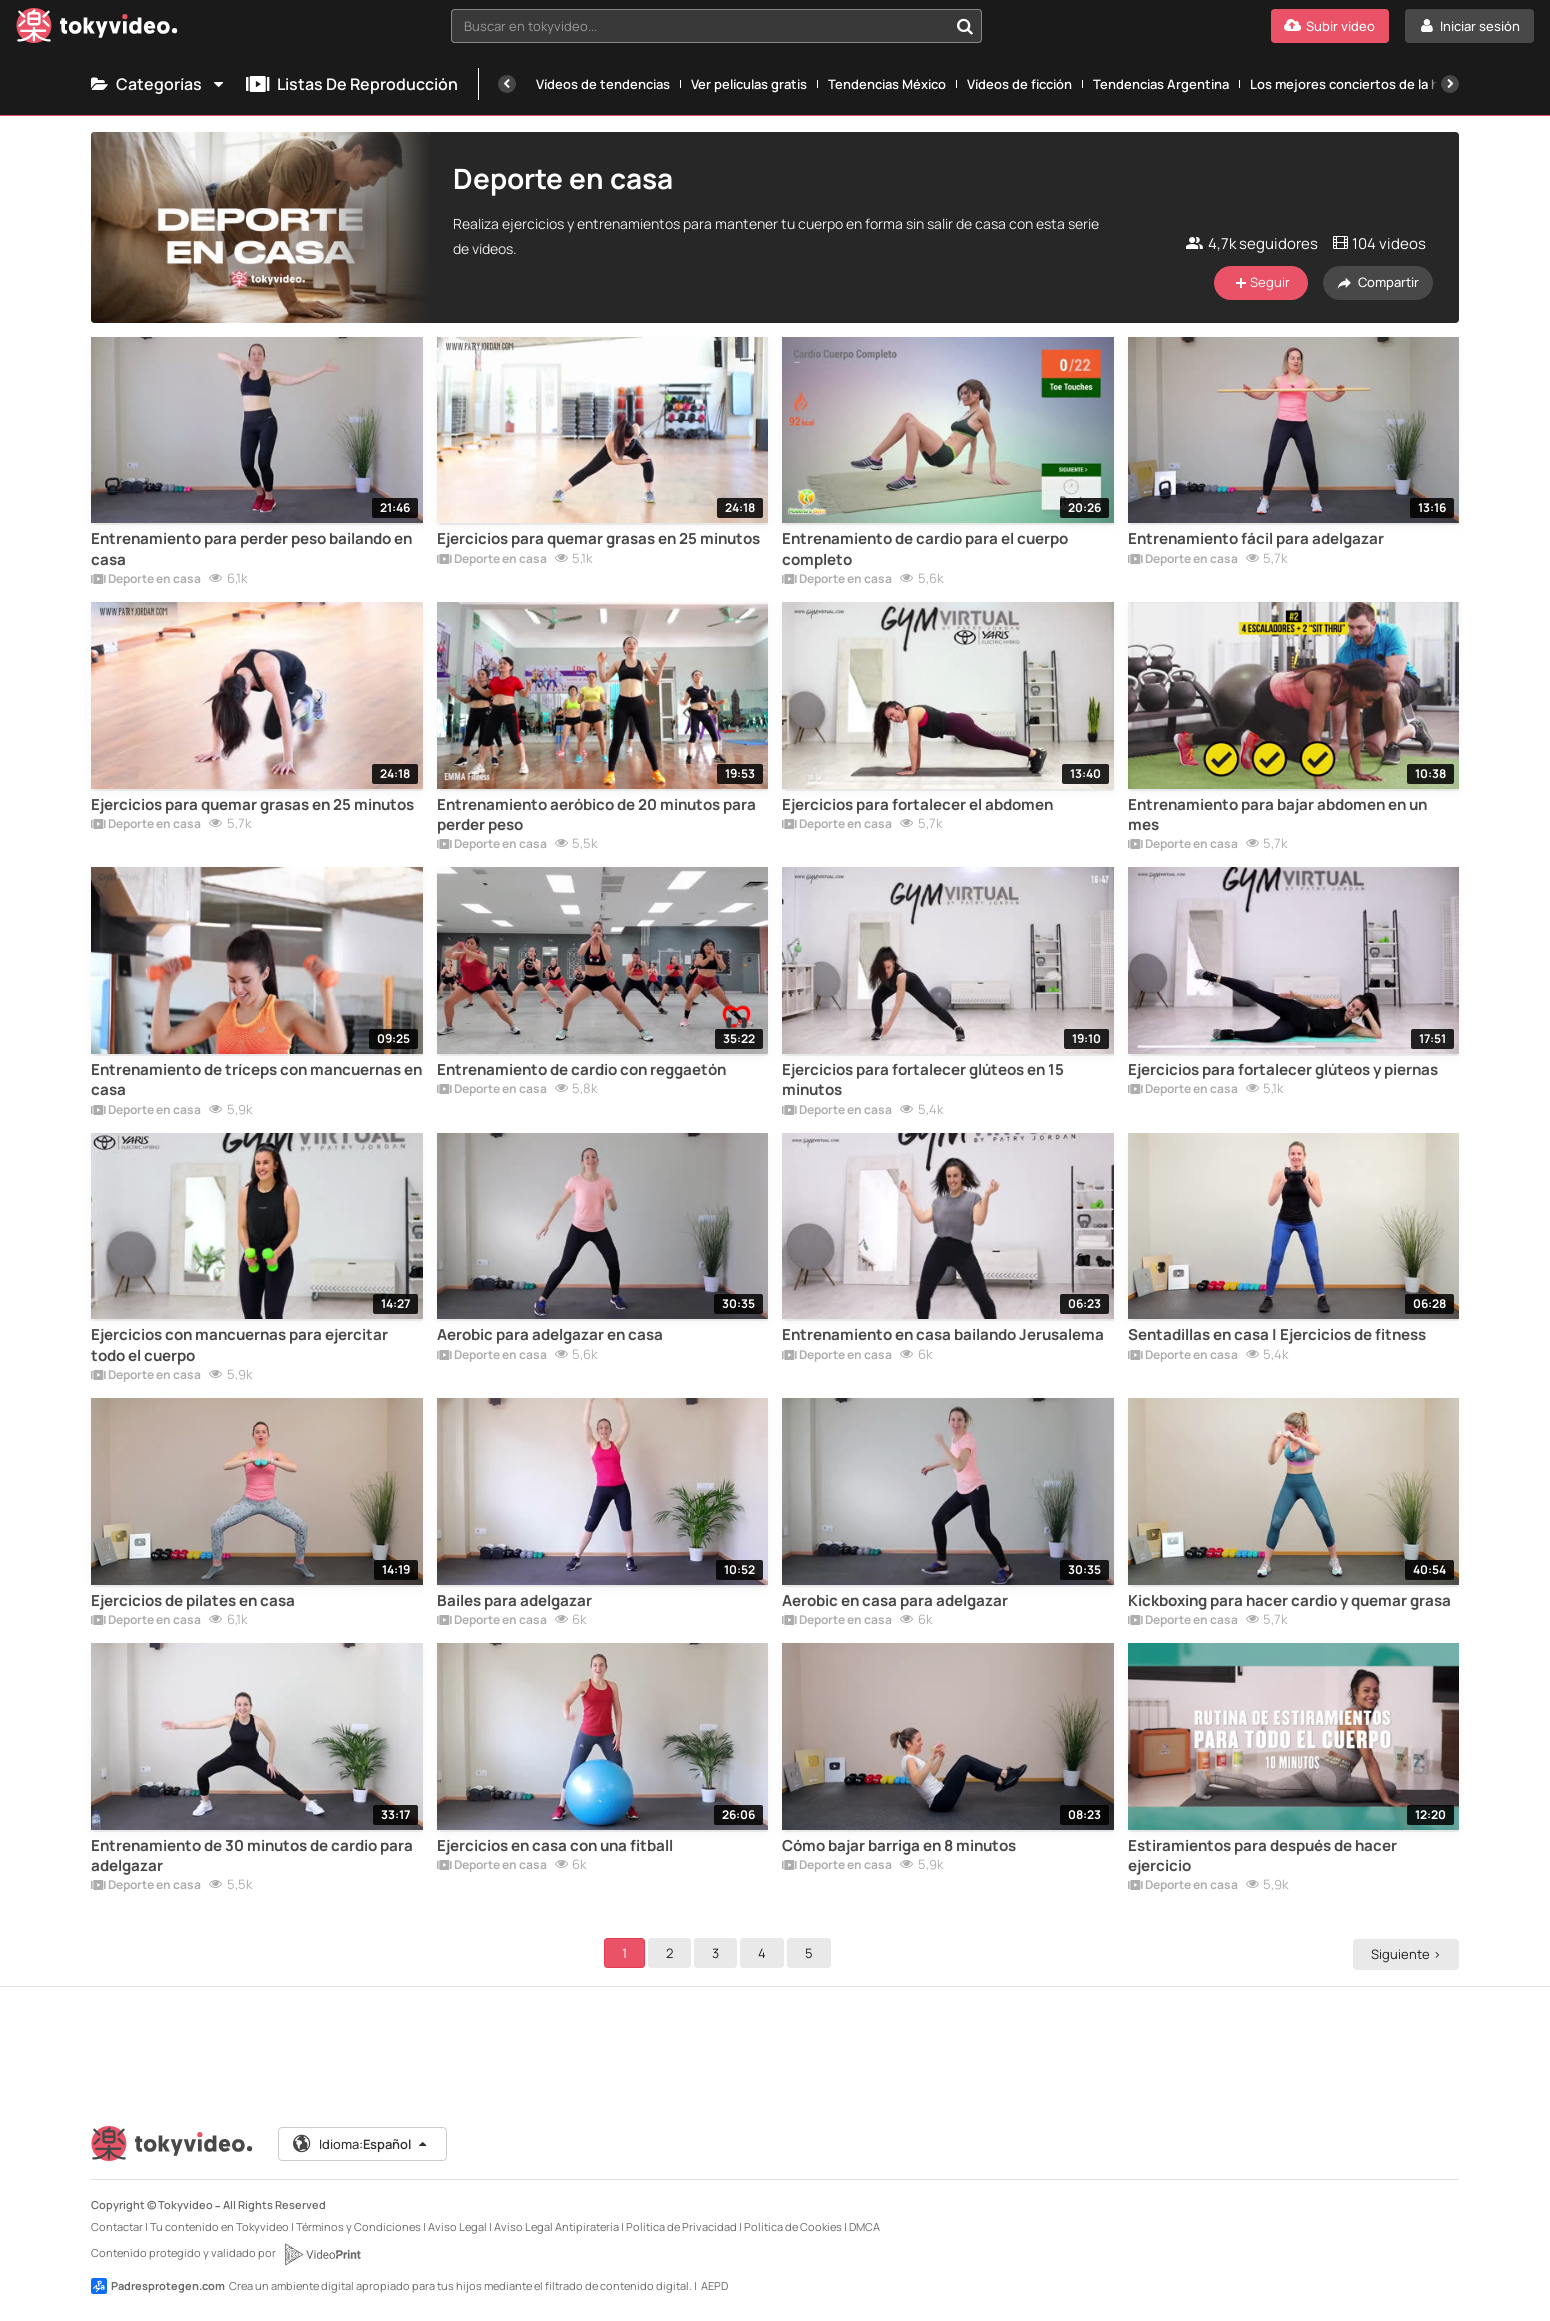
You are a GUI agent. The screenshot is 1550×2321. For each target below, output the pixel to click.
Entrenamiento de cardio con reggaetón (581, 1070)
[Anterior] (507, 84)
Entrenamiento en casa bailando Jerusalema (943, 1335)
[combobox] (716, 26)
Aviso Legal (457, 2226)
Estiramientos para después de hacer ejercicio (1262, 1856)
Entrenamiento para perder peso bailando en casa (251, 549)
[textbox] (699, 26)
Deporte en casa (146, 580)
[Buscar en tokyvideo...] (965, 26)
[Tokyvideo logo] (97, 29)
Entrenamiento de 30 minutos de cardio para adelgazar (252, 1856)
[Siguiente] (1450, 84)
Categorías (158, 84)
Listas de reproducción (352, 84)
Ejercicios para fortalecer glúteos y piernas (1283, 1070)
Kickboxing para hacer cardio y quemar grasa (1289, 1601)
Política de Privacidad (681, 2226)
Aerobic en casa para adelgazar (895, 1601)
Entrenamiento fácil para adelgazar (1256, 539)
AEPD (714, 2285)
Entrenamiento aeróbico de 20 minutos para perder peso (596, 815)
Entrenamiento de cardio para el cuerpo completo (925, 549)
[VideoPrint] (322, 2254)
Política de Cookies (793, 2226)
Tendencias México (887, 84)
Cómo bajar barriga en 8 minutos (899, 1846)
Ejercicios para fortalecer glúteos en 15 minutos (923, 1080)
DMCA (864, 2226)
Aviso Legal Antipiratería (556, 2226)
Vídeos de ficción (1019, 84)
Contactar (117, 2226)
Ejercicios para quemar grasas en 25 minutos (598, 539)
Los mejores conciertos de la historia (1364, 84)
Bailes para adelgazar (514, 1601)
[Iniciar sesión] (1469, 26)
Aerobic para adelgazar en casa (550, 1335)
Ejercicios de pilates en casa (193, 1601)
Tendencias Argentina (1161, 84)
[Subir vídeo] (1330, 26)
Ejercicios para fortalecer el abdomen (917, 805)
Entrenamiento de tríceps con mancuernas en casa (256, 1080)
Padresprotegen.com (158, 2286)
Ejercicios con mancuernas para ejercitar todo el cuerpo (239, 1345)
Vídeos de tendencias (603, 84)
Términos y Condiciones (358, 2226)
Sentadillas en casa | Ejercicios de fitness (1277, 1335)
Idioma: (361, 2144)
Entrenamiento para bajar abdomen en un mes (1277, 815)
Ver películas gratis (749, 84)
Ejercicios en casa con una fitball (555, 1846)
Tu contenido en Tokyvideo (219, 2226)
